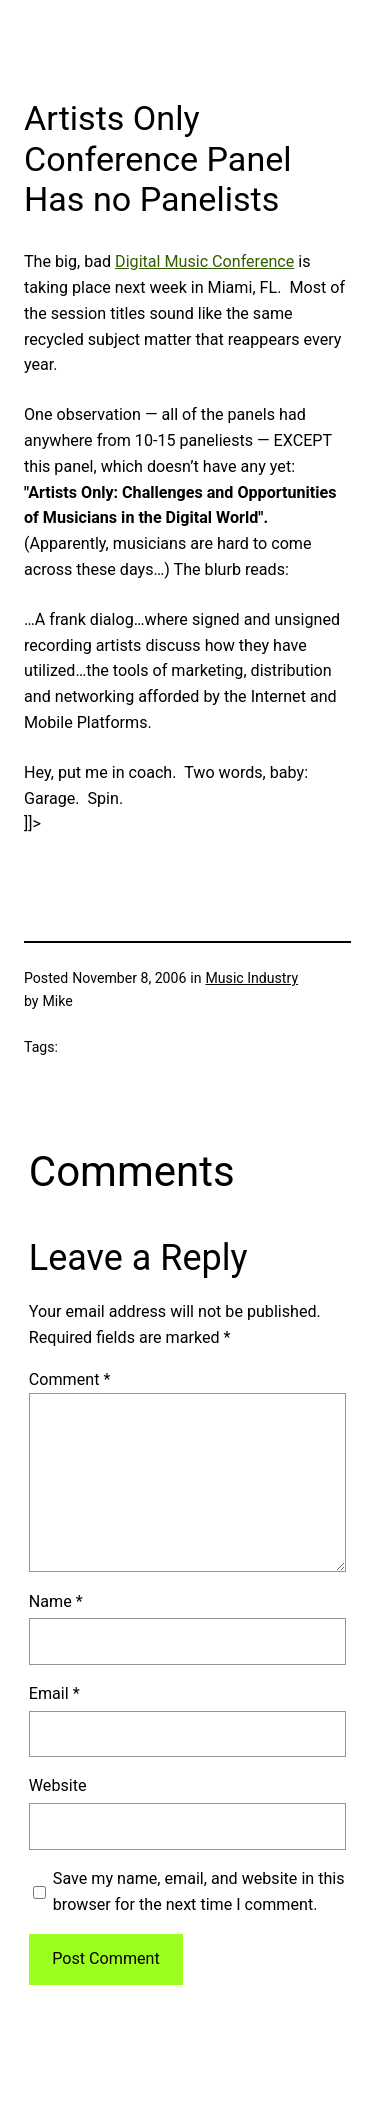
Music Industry (252, 978)
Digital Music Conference (204, 261)
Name (56, 1601)
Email (54, 1693)
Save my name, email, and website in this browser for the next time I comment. (199, 1891)
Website (58, 1785)
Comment (70, 1379)
